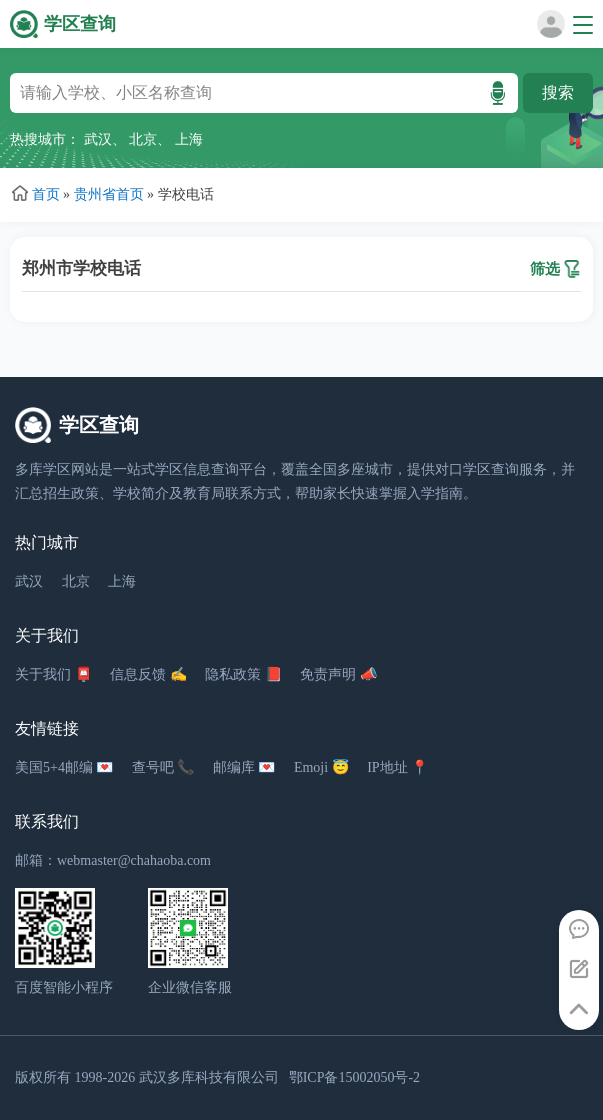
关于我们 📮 (53, 674)
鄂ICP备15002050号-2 (354, 1077)
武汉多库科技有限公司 (209, 1077)
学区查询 (80, 24)
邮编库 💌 (244, 767)
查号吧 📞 (163, 767)
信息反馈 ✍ (148, 674)
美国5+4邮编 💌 (64, 767)
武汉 (98, 139)
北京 (143, 139)
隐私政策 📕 (243, 674)
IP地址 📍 (397, 767)
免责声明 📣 (338, 674)
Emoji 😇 (321, 767)
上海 (189, 139)
